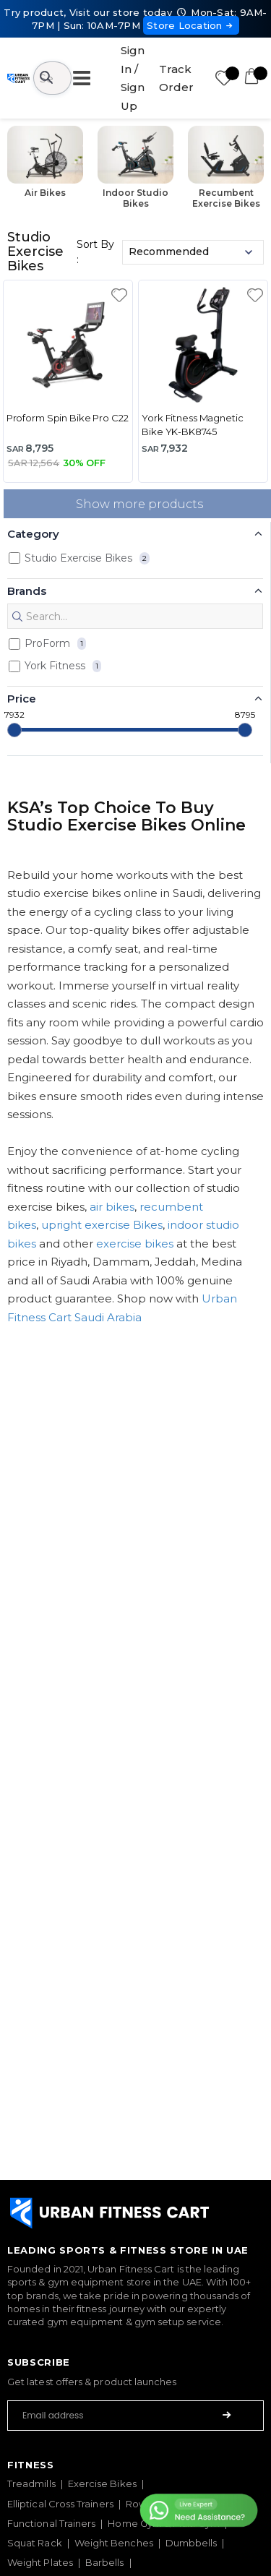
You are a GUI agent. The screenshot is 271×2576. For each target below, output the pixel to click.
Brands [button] (26, 591)
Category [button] (33, 534)
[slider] (14, 730)
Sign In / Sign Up (133, 78)
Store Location (191, 25)
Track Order (176, 78)
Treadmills (31, 2483)
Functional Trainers (51, 2523)
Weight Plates (40, 2562)
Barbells (104, 2562)
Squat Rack (34, 2543)
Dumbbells (191, 2543)
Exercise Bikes (102, 2483)
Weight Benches (113, 2543)
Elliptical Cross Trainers (60, 2504)
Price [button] (21, 698)
